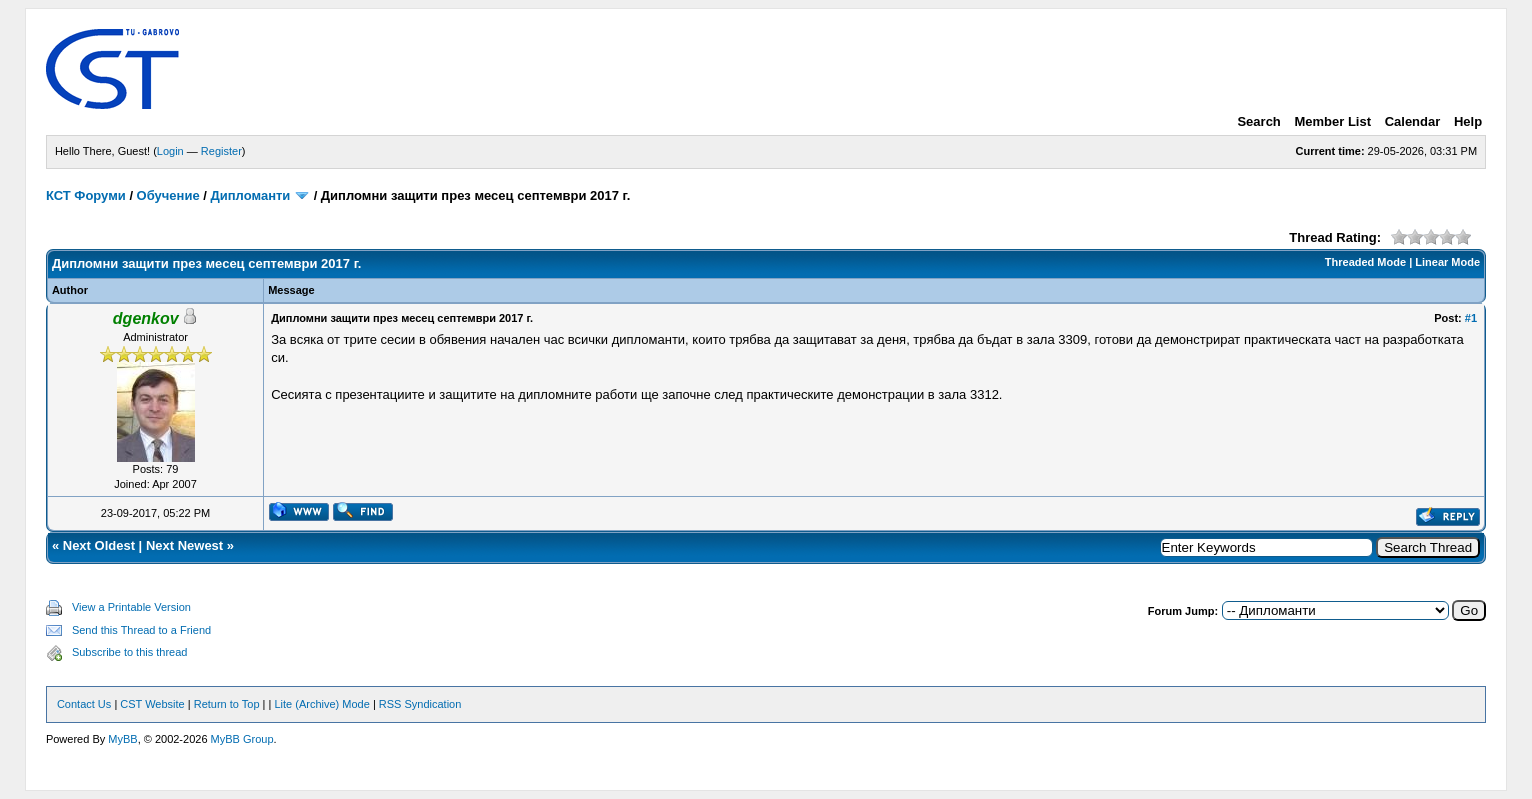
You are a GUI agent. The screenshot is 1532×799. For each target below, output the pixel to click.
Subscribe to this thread (130, 652)
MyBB (122, 739)
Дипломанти (251, 195)
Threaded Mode (1365, 262)
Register (221, 151)
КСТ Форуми (86, 195)
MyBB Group (242, 739)
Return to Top (227, 704)
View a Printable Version (131, 607)
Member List (1332, 121)
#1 (1471, 318)
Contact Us (84, 704)
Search (1258, 121)
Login (170, 151)
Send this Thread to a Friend (141, 630)
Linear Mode (1447, 262)
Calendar (1413, 121)
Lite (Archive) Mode (321, 704)
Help (1468, 121)
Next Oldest (99, 545)
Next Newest (184, 545)
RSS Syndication (420, 704)
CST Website (152, 704)
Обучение (168, 195)
